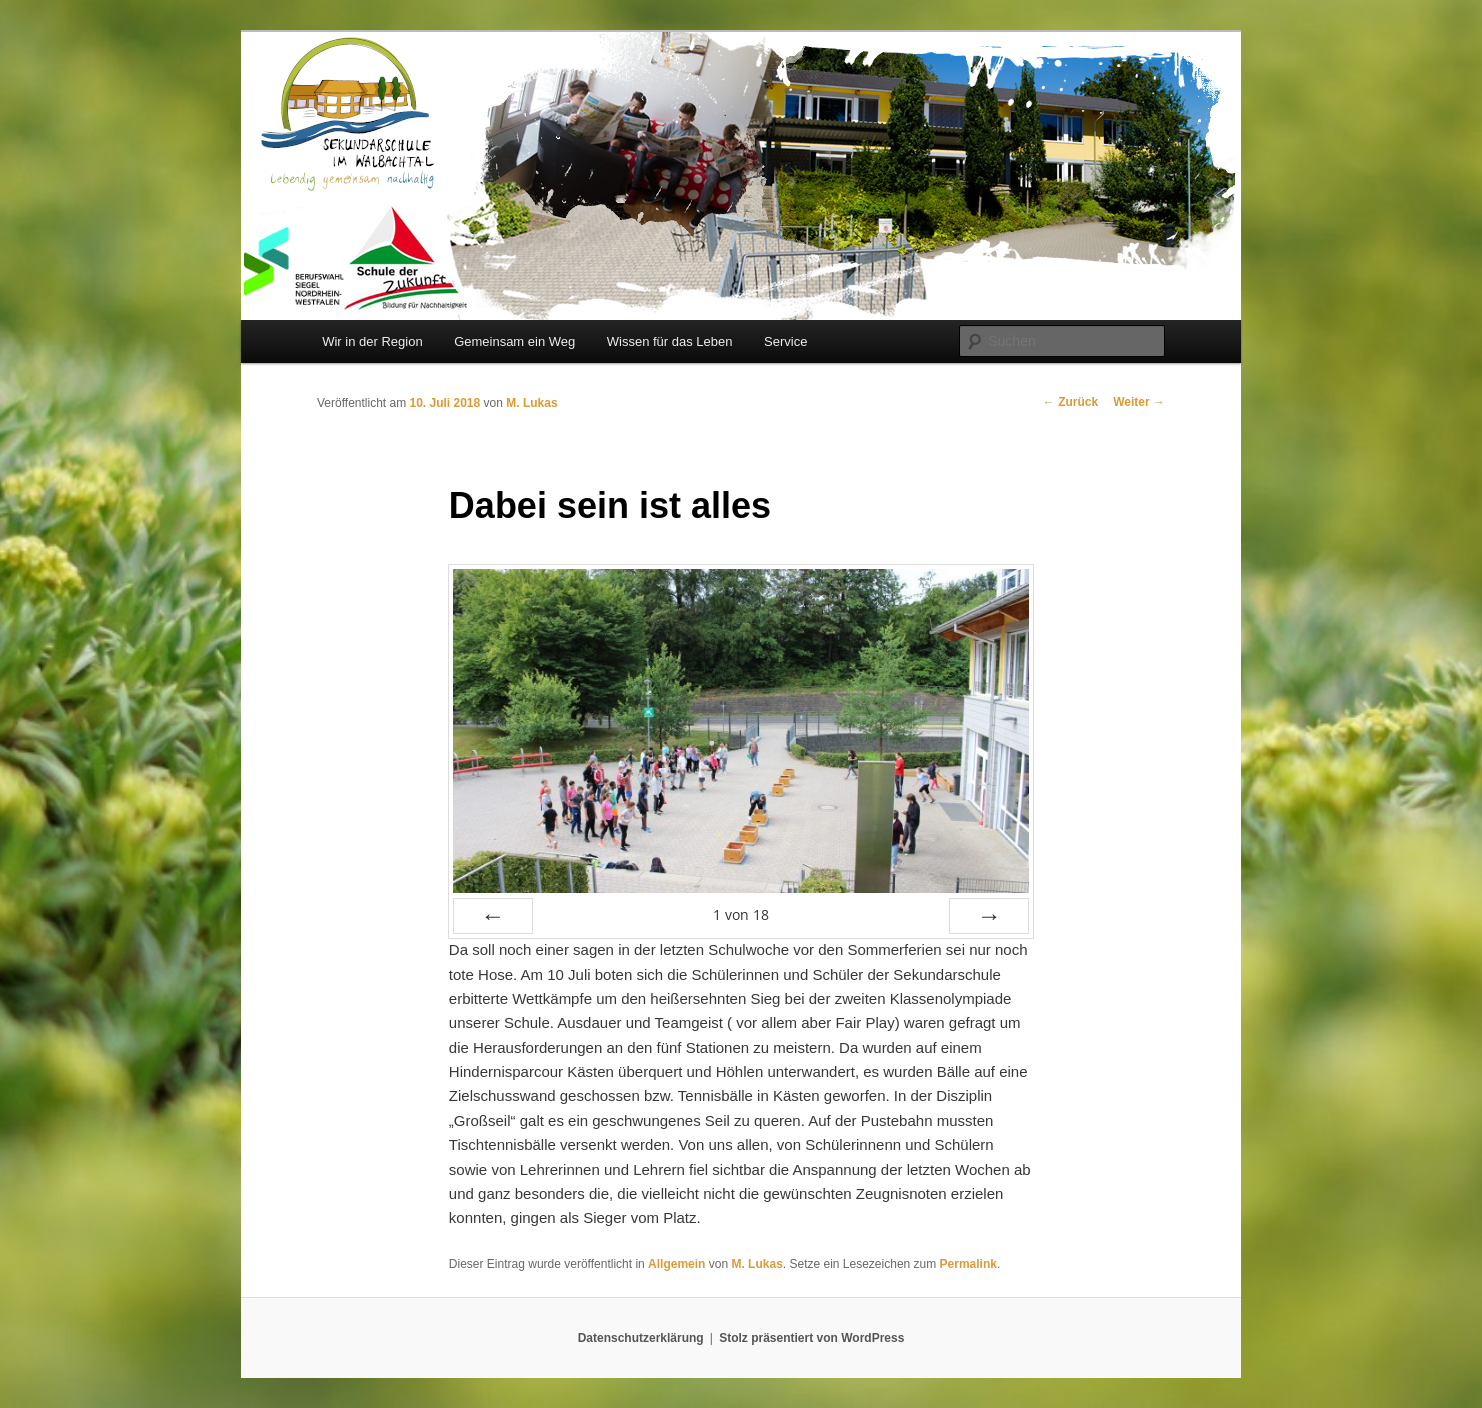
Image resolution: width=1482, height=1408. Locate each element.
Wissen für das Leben (670, 341)
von (741, 914)
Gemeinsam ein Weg (514, 341)
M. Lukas (531, 403)
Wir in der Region (372, 341)
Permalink (968, 1264)
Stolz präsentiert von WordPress (811, 1338)
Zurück (1070, 402)
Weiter (1139, 402)
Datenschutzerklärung (641, 1338)
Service (785, 341)
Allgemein (676, 1264)
